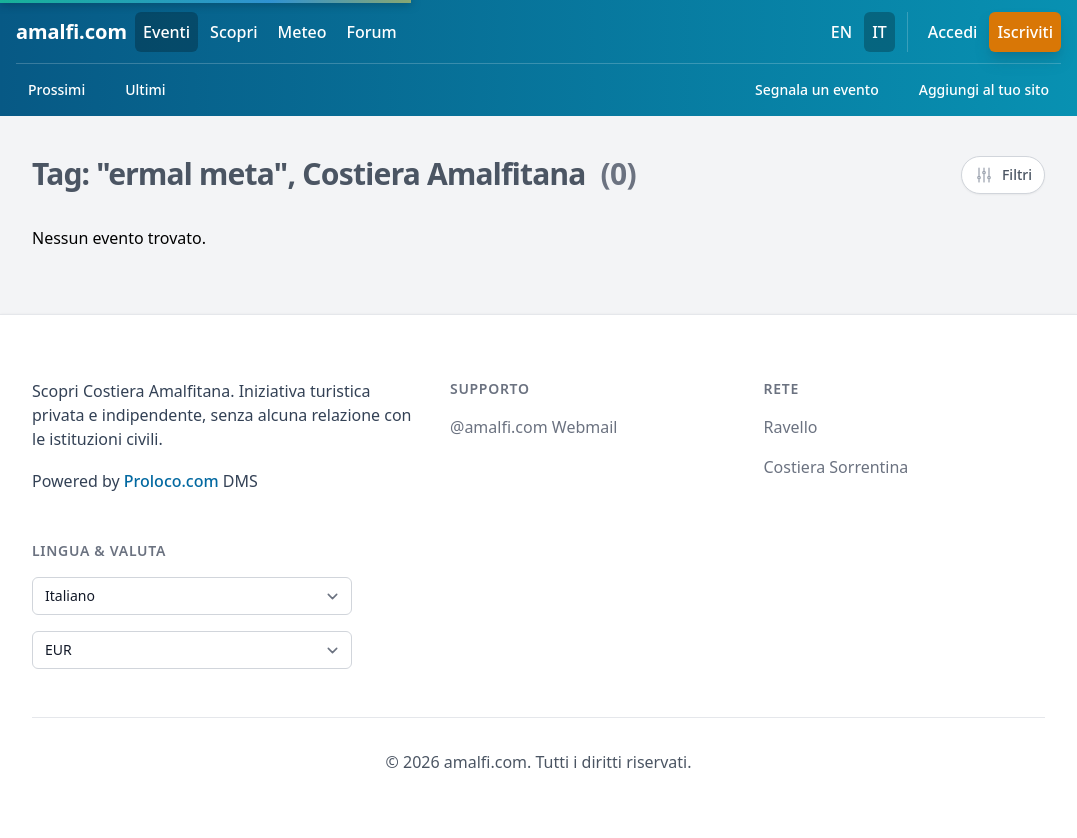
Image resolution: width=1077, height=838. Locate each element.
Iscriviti (1025, 32)
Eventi (166, 32)
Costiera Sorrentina (836, 467)
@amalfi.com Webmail (533, 427)
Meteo (302, 32)
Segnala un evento (817, 89)
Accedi (953, 32)
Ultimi (145, 89)
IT (879, 32)
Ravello (791, 427)
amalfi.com (71, 31)
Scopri (233, 32)
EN (841, 32)
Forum (372, 32)
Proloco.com (171, 481)
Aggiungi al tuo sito (984, 89)
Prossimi (56, 89)
